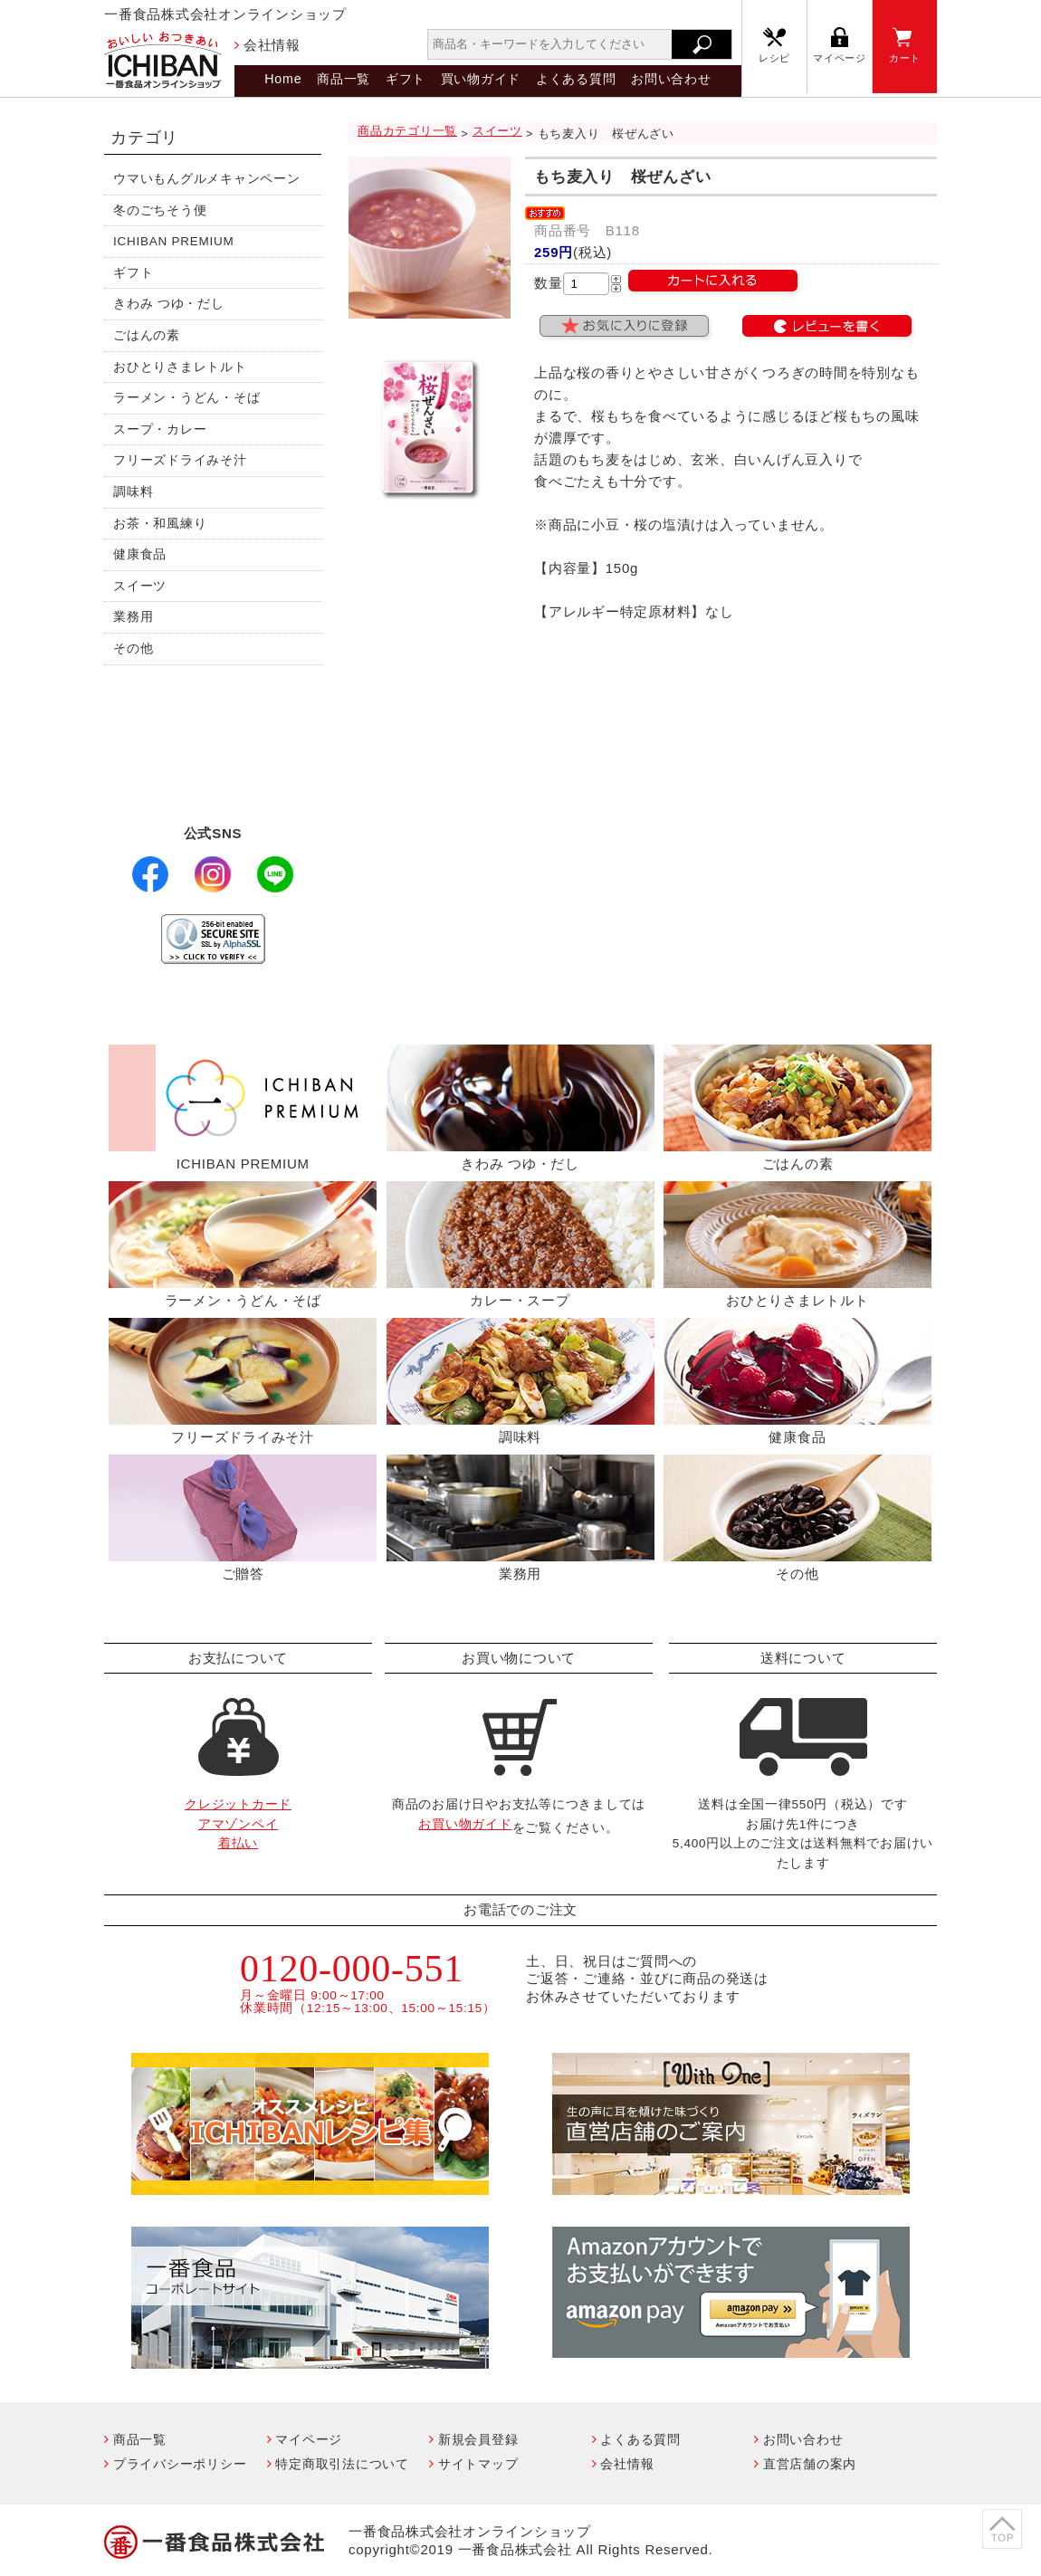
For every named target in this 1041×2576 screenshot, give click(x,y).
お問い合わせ (671, 79)
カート (905, 57)
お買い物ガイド (464, 1824)
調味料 (133, 492)
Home (282, 79)
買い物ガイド (481, 79)
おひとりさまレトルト (180, 367)
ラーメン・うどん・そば (186, 398)
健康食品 (140, 554)
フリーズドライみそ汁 (180, 460)
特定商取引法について (342, 2464)
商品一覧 (343, 79)
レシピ (774, 57)
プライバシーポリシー (180, 2464)
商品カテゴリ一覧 (407, 131)
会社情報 (272, 44)
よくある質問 (576, 79)
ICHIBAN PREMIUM (173, 241)
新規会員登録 (478, 2439)
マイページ (839, 57)
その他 (133, 648)
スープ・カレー (159, 429)
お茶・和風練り (159, 523)
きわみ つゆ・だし (168, 303)
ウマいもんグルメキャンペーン (207, 179)
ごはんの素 (146, 335)
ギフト (405, 79)
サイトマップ (478, 2464)
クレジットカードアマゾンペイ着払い (238, 1824)
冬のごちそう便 (159, 210)
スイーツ (140, 586)
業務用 (133, 617)
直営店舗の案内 (809, 2464)
